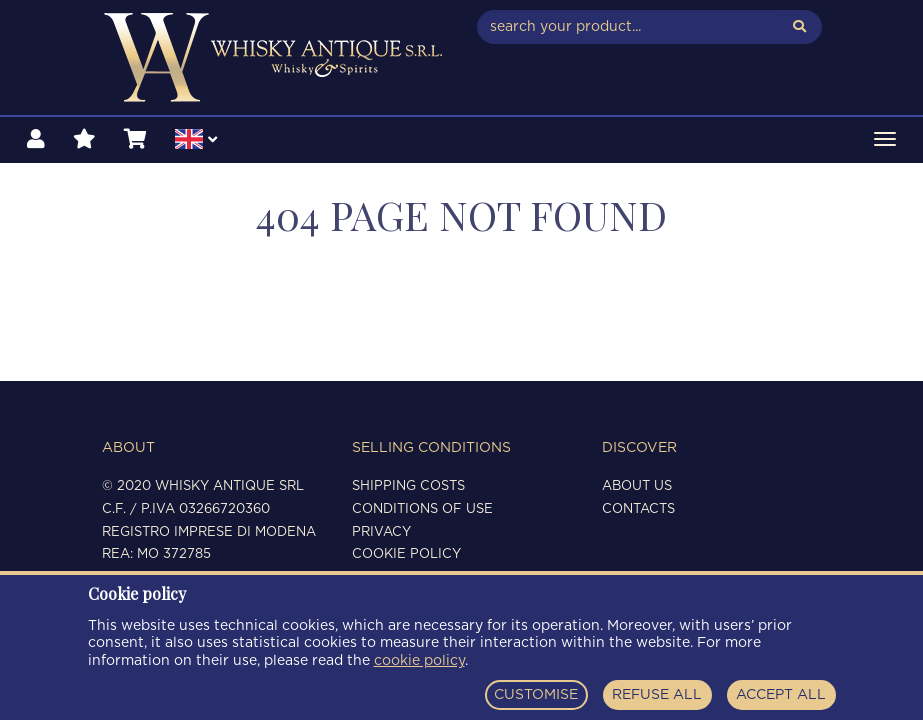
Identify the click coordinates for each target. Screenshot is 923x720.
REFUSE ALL (657, 695)
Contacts (638, 509)
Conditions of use (422, 509)
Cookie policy (406, 554)
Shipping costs (408, 486)
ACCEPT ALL (781, 695)
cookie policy (419, 661)
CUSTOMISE (536, 695)
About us (637, 486)
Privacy (381, 532)
